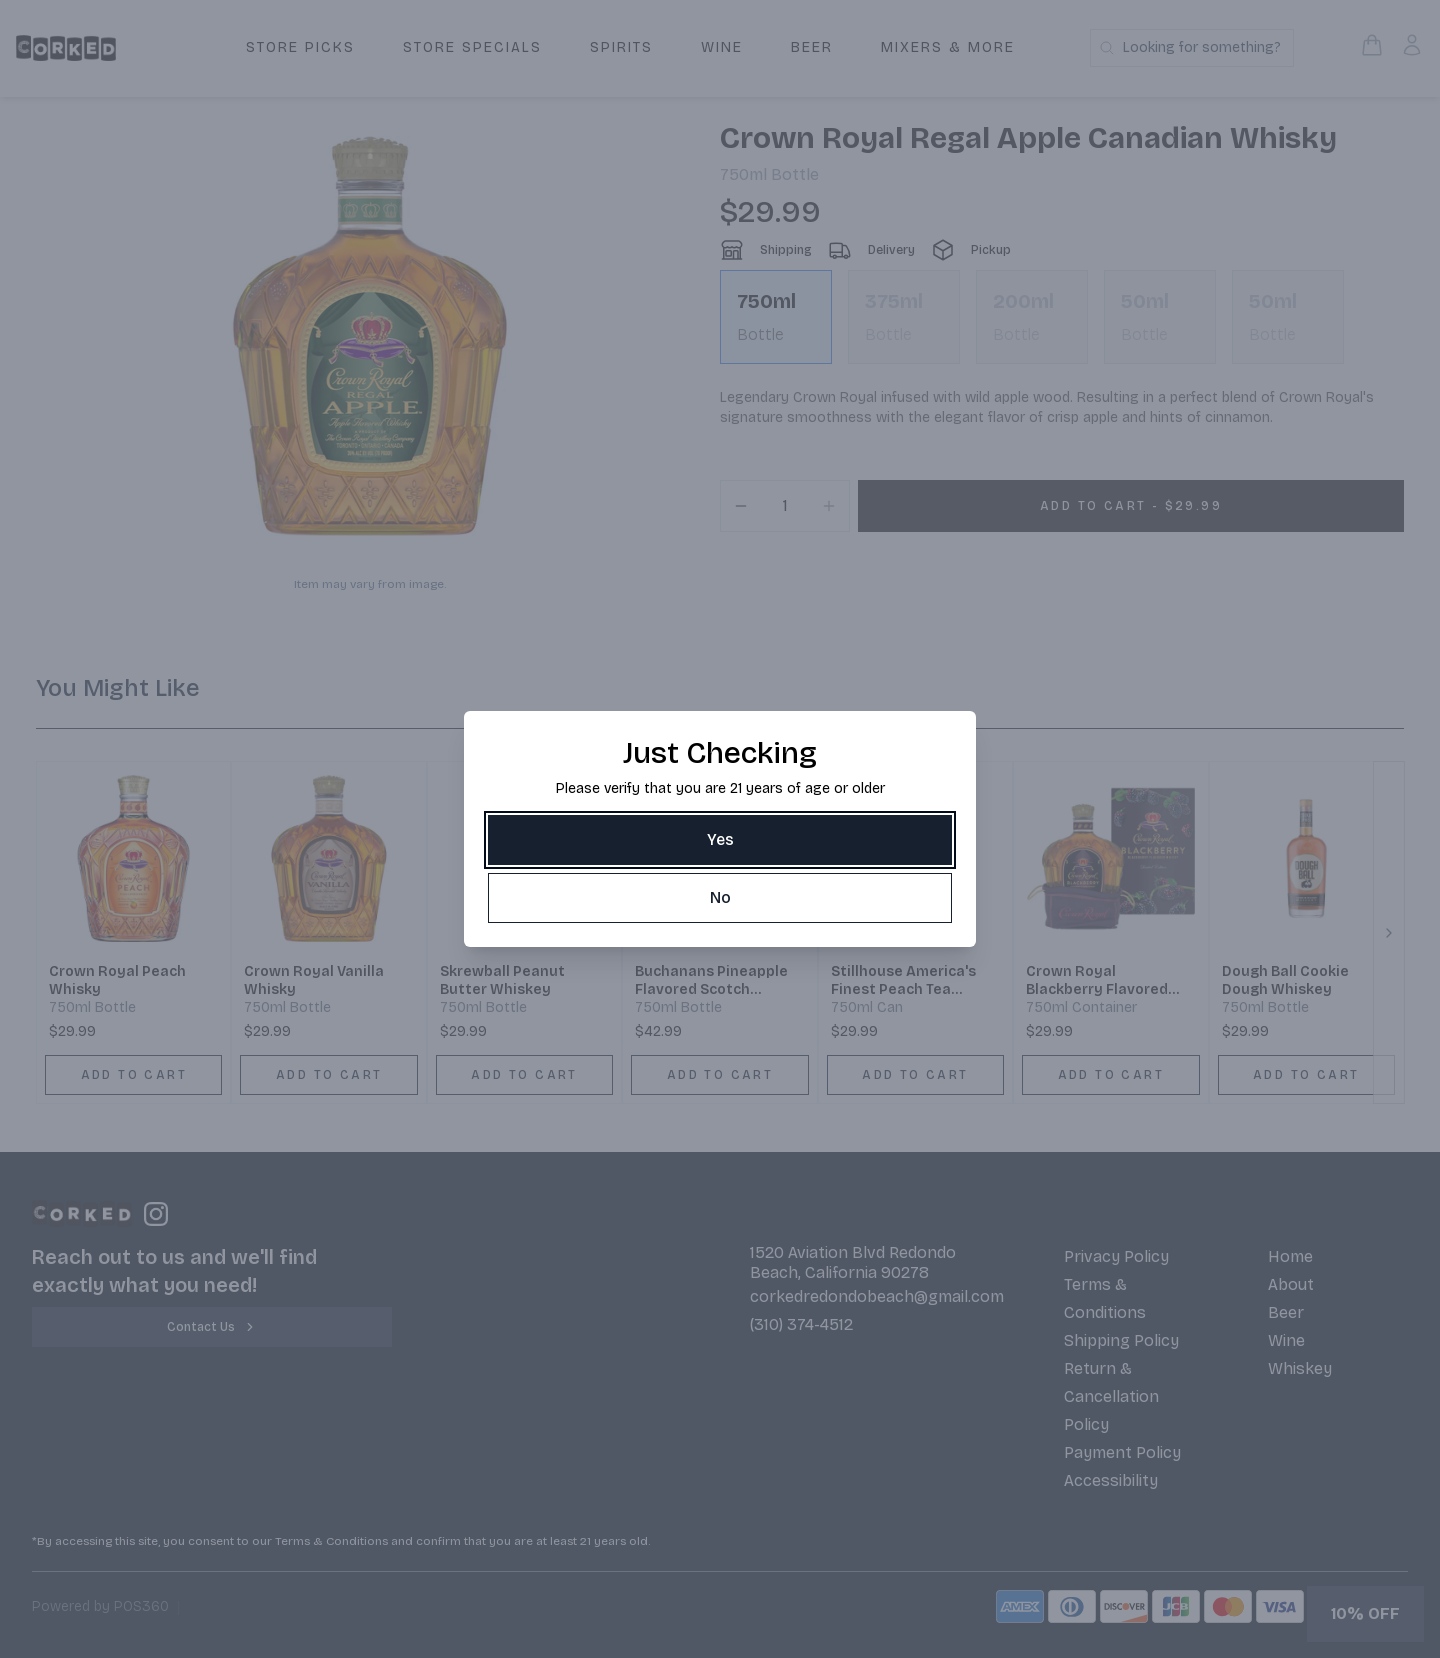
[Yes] (720, 840)
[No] (720, 898)
